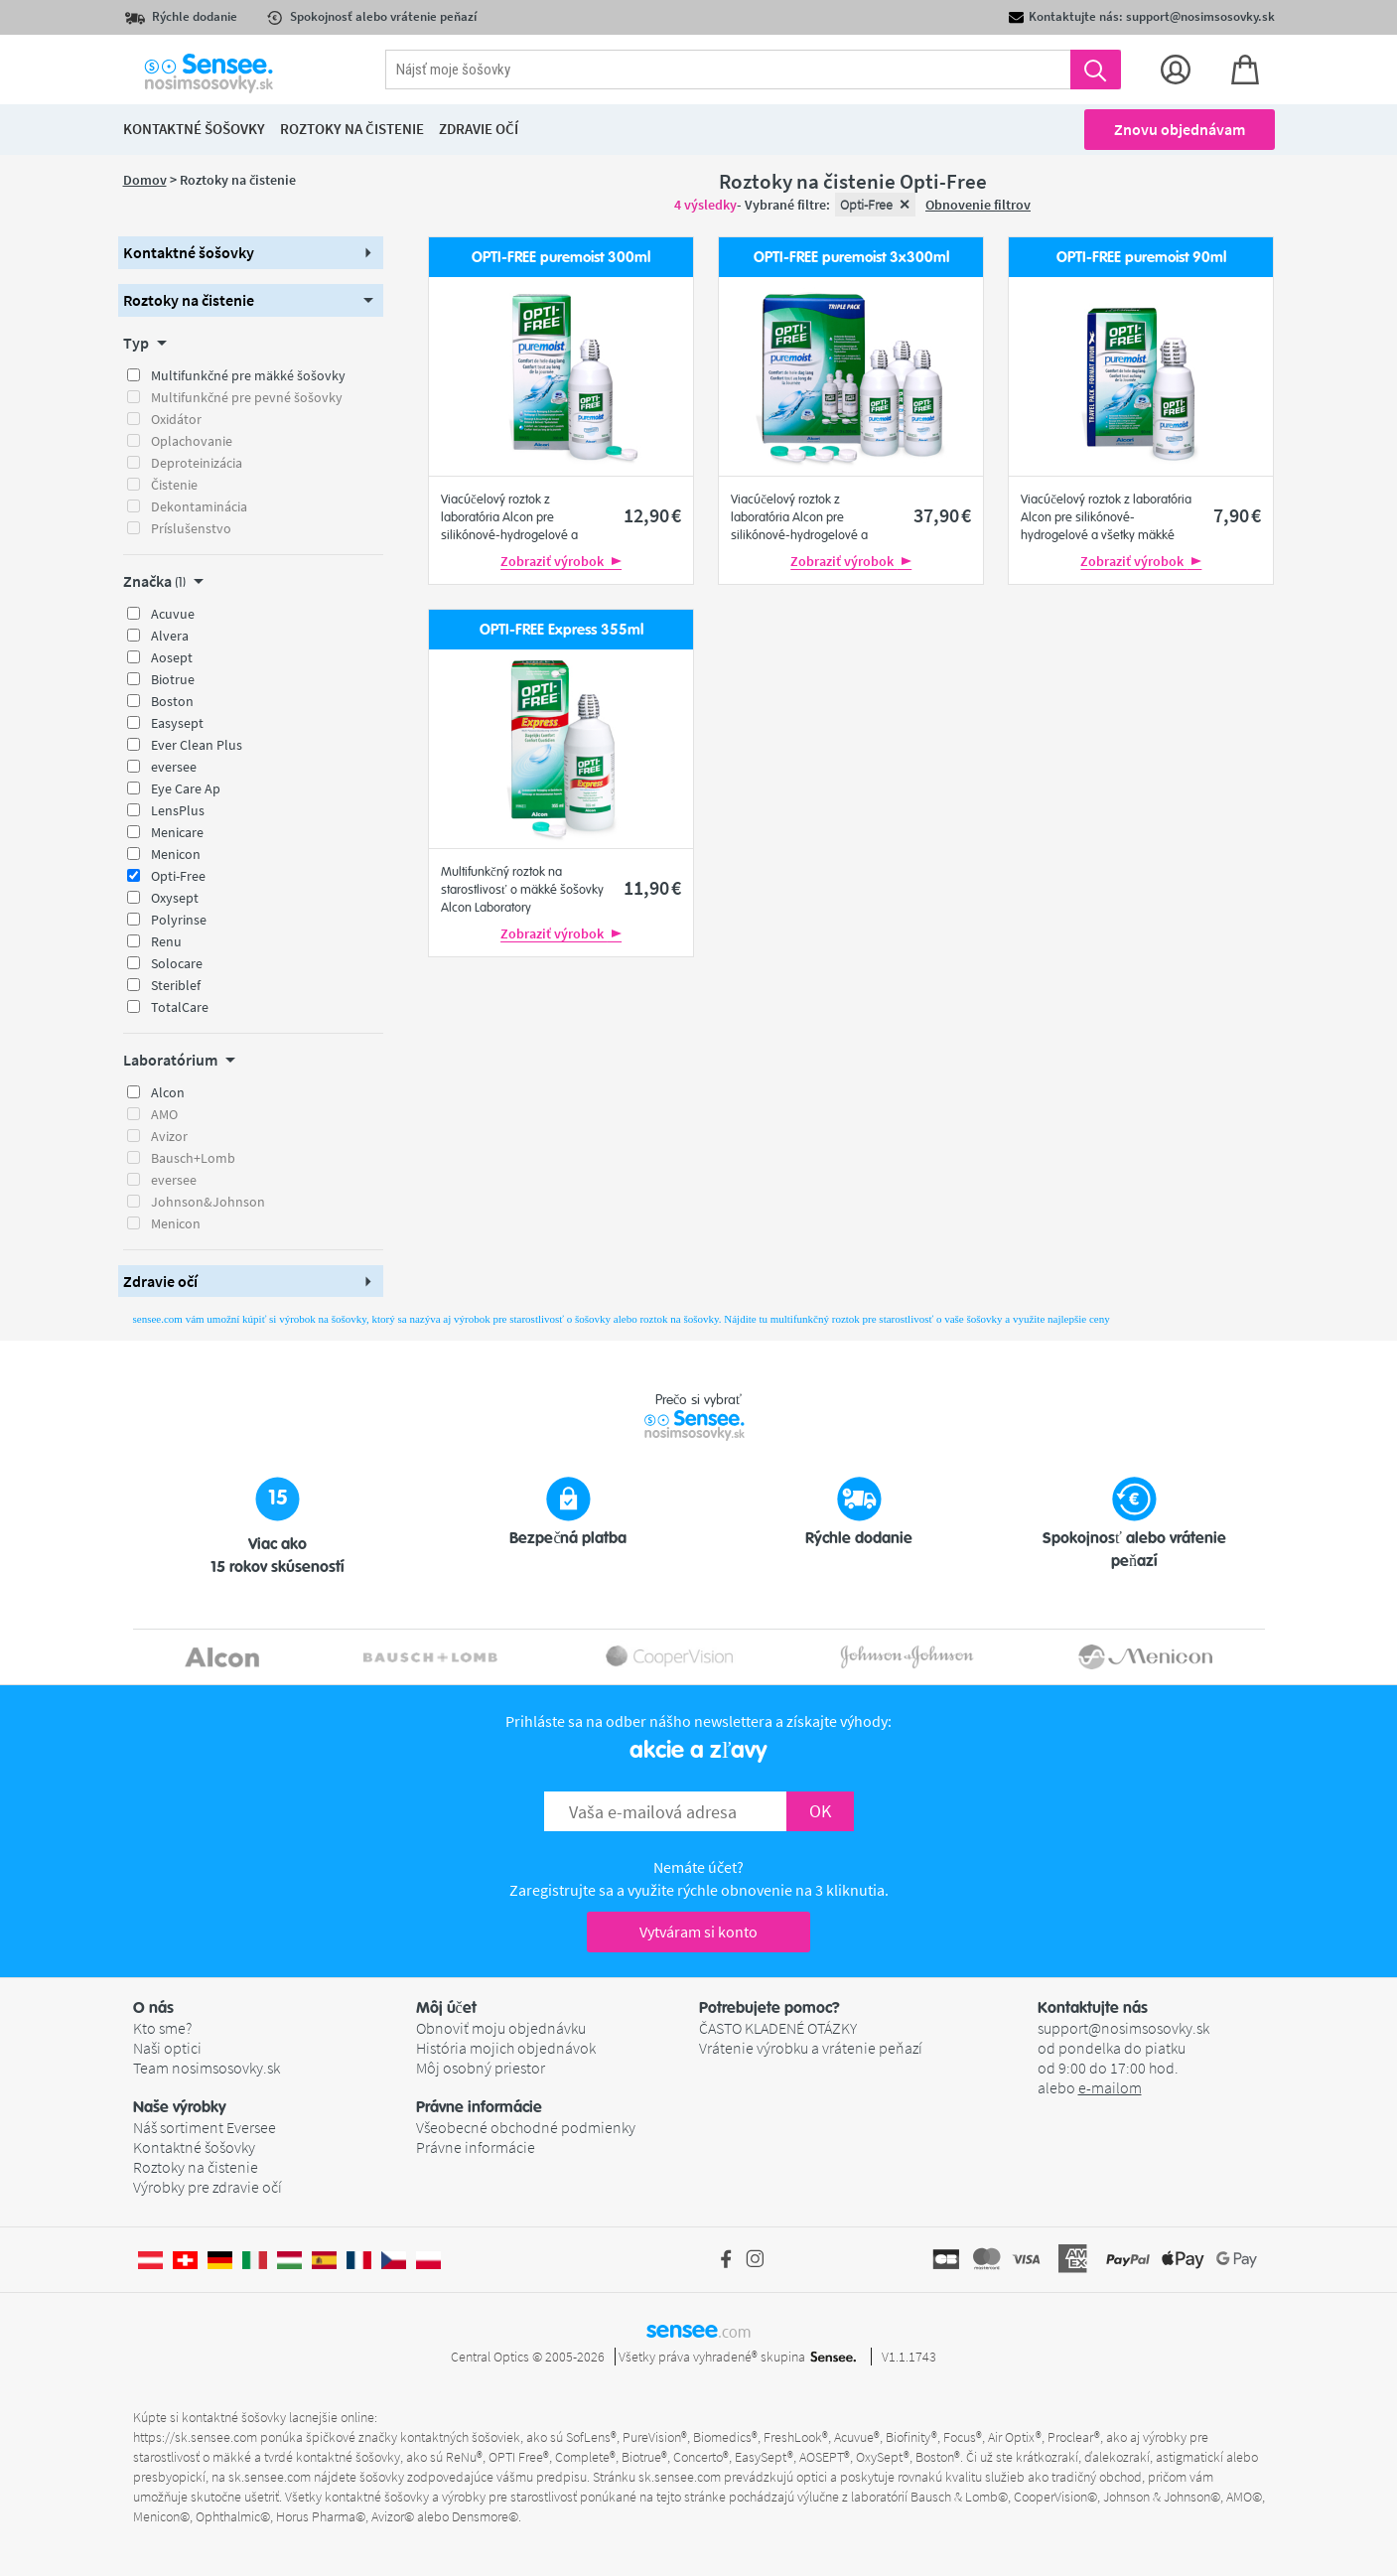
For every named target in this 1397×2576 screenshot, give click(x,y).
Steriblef (176, 985)
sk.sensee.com (269, 2477)
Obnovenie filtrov (978, 205)
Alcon (168, 1092)
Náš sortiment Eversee (204, 2127)
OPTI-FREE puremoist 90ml (1141, 257)
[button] (251, 252)
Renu (166, 941)
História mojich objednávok (506, 2048)
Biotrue (173, 679)
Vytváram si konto (698, 1931)
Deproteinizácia (196, 463)
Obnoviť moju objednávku (501, 2028)
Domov (145, 180)
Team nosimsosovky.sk (206, 2067)
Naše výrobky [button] (179, 2107)
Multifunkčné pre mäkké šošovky (248, 375)
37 (942, 514)
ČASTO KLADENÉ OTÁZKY (778, 2028)
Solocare (177, 963)
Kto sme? (162, 2028)
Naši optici (167, 2048)
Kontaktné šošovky (194, 2147)
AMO (164, 1114)
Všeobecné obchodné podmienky (525, 2127)
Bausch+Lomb (193, 1158)
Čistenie (174, 485)
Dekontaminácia (199, 506)
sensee (698, 2330)
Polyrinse (179, 920)
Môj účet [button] (446, 2008)
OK (820, 1810)
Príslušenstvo (191, 528)
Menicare (177, 832)
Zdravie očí (478, 128)
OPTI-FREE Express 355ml (561, 630)
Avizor (169, 1136)
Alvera (170, 635)
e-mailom (1110, 2087)
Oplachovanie (191, 441)
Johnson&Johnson (208, 1202)
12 (652, 514)
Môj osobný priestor (480, 2067)
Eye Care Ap (185, 788)
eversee (174, 767)
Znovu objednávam (1179, 129)
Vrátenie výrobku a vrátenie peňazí (810, 2048)
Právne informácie (475, 2147)
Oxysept (175, 898)
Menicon (176, 854)
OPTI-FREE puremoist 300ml (561, 257)
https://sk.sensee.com (195, 2437)
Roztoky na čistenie (195, 2167)
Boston (172, 701)
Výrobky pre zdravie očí (207, 2187)
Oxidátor (176, 419)
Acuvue (173, 614)
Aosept (172, 657)
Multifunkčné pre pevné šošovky (247, 397)
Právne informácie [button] (479, 2107)
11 (652, 887)
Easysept (177, 723)
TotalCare (180, 1007)
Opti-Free (178, 876)
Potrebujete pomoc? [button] (769, 2008)
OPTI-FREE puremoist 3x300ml (851, 257)
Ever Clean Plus (196, 745)
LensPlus (178, 810)
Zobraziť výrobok (561, 561)
